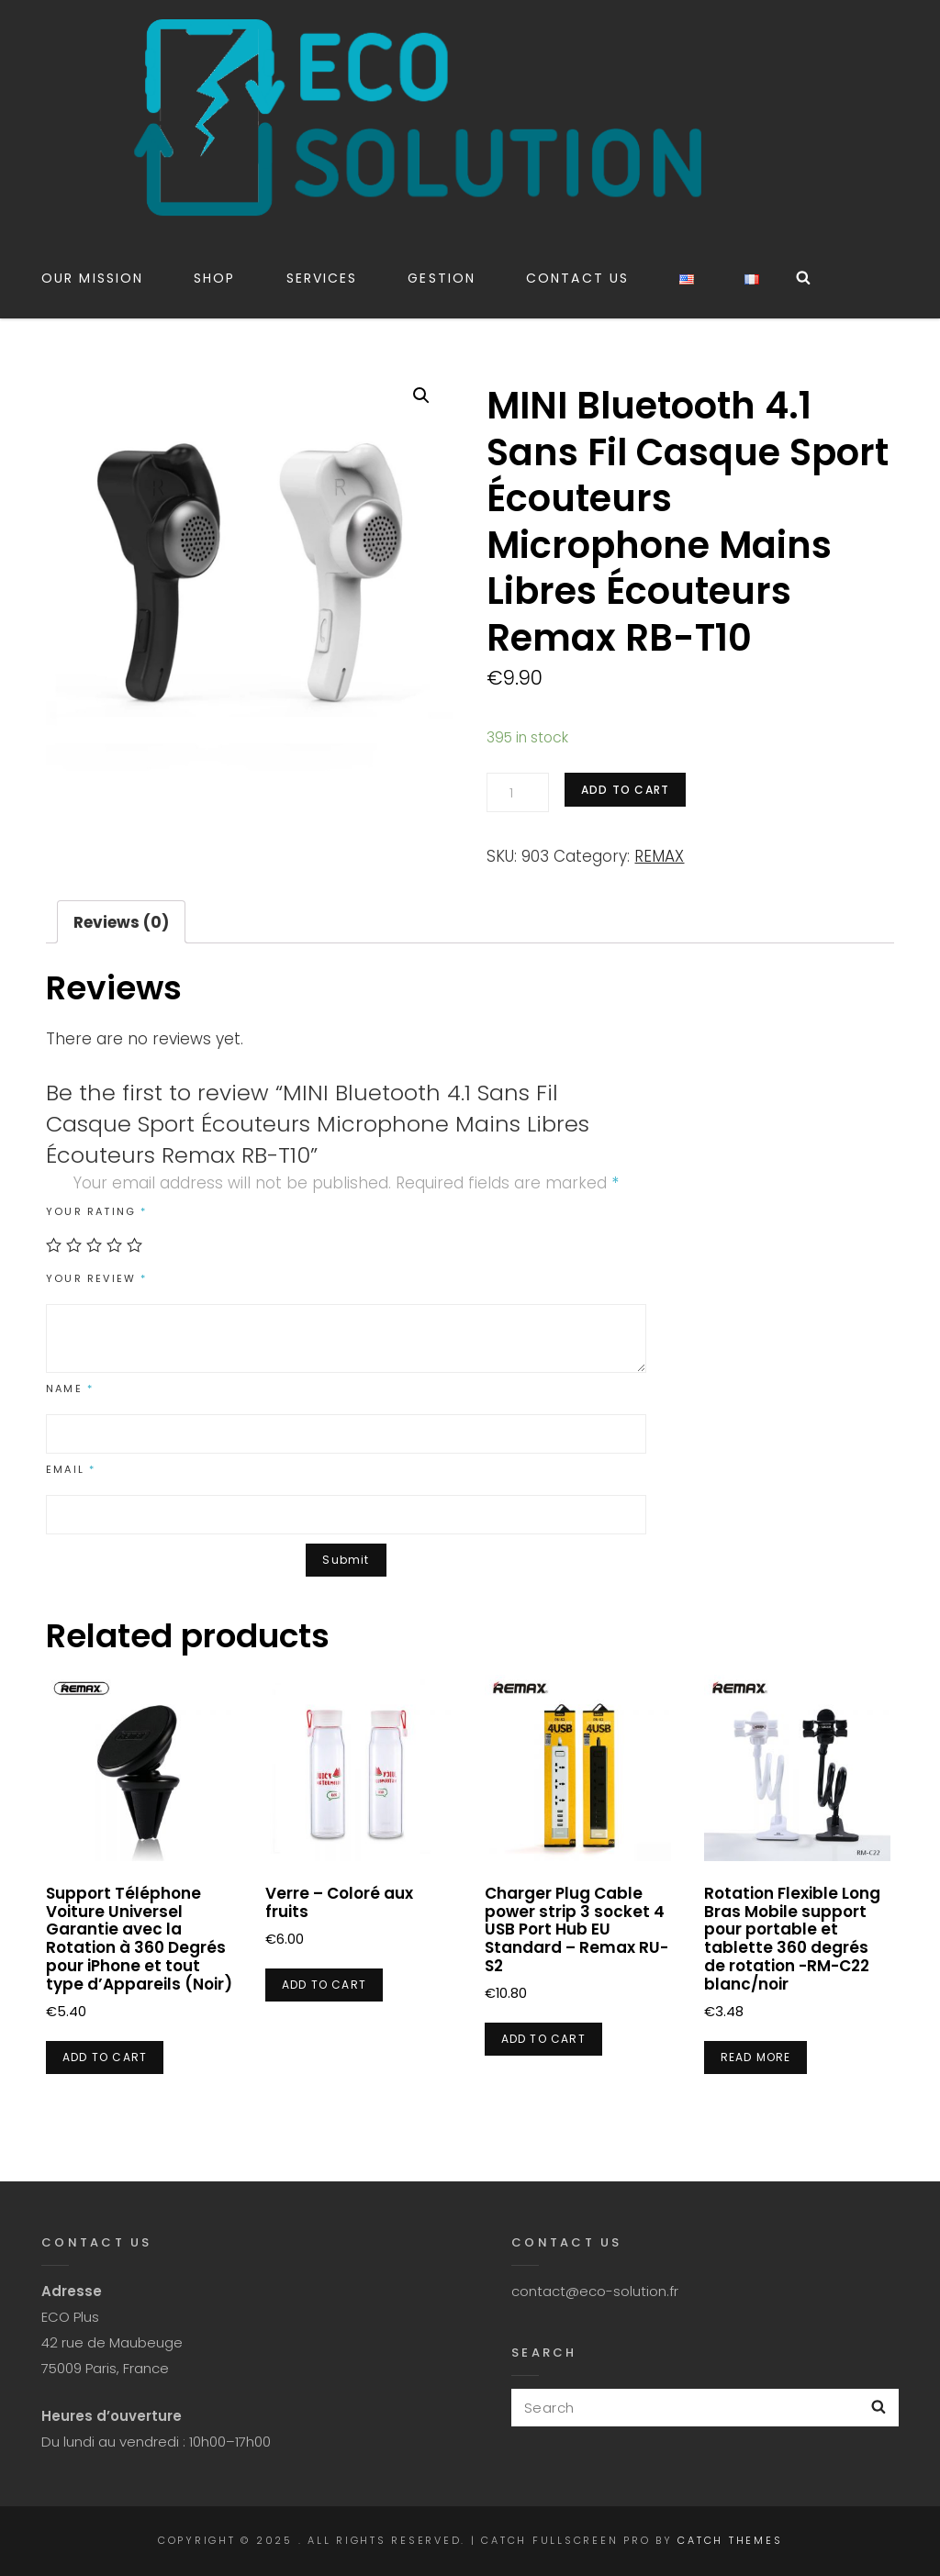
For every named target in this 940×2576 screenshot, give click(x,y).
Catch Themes (729, 2540)
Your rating (97, 1211)
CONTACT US (577, 278)
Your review (97, 1278)
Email (70, 1469)
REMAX (659, 856)
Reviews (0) (121, 922)
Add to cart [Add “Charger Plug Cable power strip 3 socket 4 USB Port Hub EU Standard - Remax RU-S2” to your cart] (543, 2038)
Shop (214, 278)
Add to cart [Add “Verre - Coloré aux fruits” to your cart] (324, 1984)
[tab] (121, 921)
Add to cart (625, 789)
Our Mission (92, 278)
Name (70, 1388)
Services (322, 278)
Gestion (442, 278)
